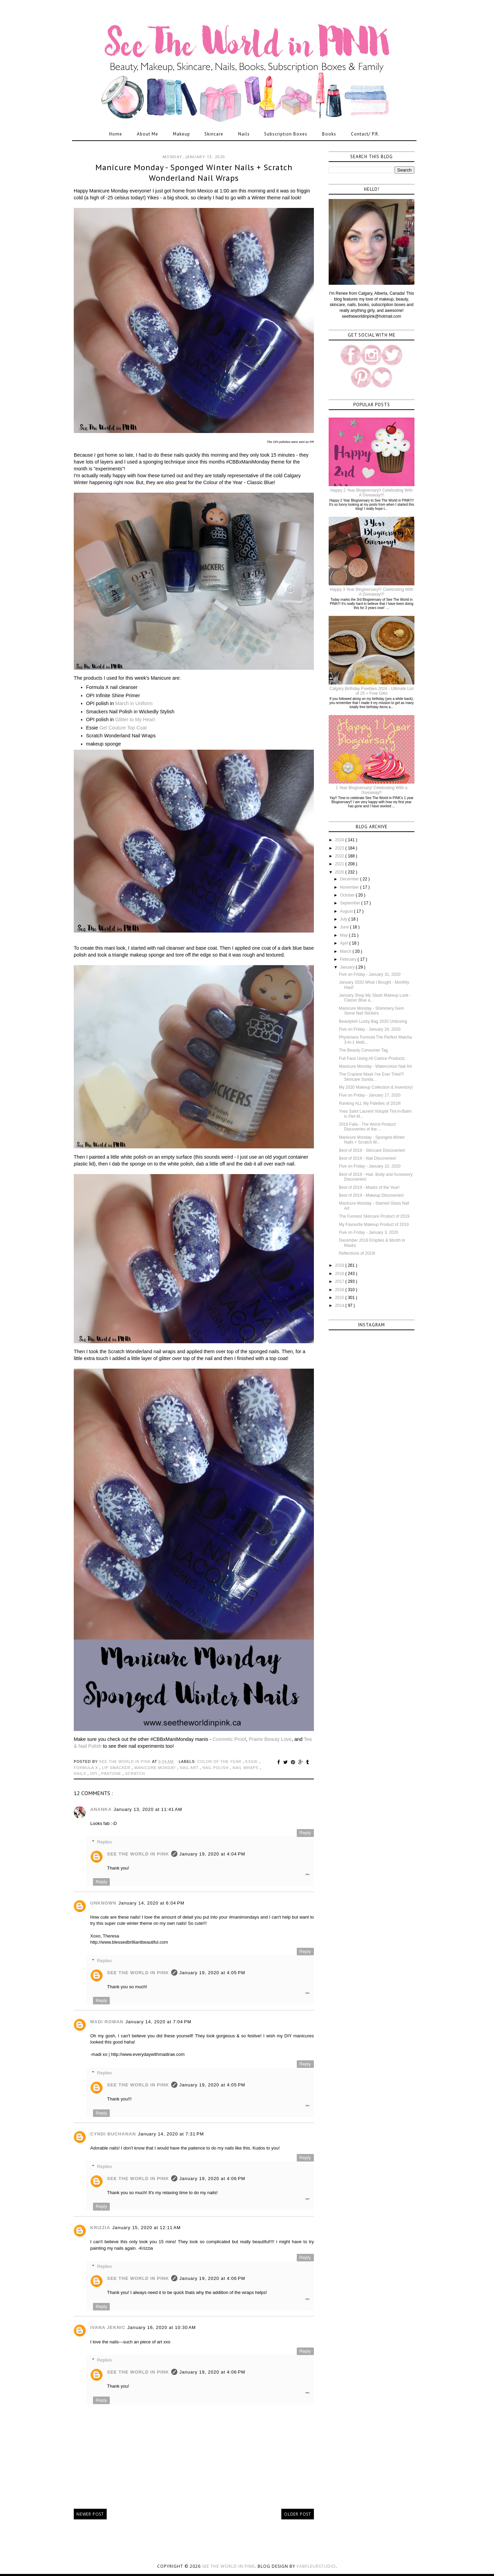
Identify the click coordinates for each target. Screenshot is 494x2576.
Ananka (100, 1809)
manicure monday (155, 1768)
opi (94, 1773)
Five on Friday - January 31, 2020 (369, 974)
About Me (147, 134)
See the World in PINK (228, 2566)
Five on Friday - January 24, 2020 (369, 1029)
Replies (104, 1842)
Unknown (103, 1903)
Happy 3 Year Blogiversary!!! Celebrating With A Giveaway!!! (371, 592)
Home (115, 134)
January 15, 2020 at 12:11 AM (146, 2227)
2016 (340, 1289)
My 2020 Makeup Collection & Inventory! (376, 1087)
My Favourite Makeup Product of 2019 (374, 1224)
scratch (135, 1773)
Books (329, 134)
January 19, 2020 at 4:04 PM (212, 1854)
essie (252, 1761)
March (346, 951)
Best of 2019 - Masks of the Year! (369, 1187)
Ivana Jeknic (107, 2327)
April (344, 943)
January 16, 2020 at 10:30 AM (161, 2327)
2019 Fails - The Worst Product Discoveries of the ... (367, 1127)
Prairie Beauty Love (270, 1739)
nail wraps (246, 1768)
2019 (340, 1265)
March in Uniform (134, 703)
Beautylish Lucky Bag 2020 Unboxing (373, 1021)
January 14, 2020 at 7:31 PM (171, 2133)
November (350, 887)
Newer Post (90, 2514)
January (348, 967)
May (344, 935)
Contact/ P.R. (365, 134)
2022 (340, 856)
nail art (190, 1768)
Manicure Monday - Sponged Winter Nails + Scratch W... (372, 1140)
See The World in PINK (138, 1854)
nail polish (216, 1768)
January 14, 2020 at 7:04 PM (158, 2021)
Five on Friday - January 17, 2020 (369, 1095)
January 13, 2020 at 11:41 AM (148, 1809)
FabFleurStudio (316, 2566)
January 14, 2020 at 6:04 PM (151, 1903)
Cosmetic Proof (229, 1739)
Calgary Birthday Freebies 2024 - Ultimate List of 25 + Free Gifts (371, 691)
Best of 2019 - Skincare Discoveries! (372, 1150)
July (344, 919)
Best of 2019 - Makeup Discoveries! (371, 1195)
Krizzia (100, 2227)
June (345, 927)
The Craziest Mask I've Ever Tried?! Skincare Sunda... (371, 1076)
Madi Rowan (107, 2021)
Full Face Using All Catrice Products (371, 1058)
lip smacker (116, 1768)
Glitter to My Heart (135, 719)
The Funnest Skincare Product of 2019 (374, 1216)
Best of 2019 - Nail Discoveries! (367, 1158)
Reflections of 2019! (357, 1253)
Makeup (181, 134)
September (350, 903)
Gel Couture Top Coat (123, 727)
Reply (305, 1832)
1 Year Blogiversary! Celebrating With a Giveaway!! (372, 790)
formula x (86, 1768)
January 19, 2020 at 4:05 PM (212, 1972)
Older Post (297, 2514)
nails (80, 1773)
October (348, 895)
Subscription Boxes (285, 134)
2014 (340, 1305)
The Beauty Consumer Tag (363, 1050)
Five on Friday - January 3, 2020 (368, 1232)
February (348, 959)
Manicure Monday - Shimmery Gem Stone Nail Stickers (371, 1011)
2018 (340, 1273)
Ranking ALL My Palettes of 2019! (370, 1103)
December (350, 879)
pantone (111, 1773)
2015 (340, 1297)
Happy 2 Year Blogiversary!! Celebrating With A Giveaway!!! (371, 492)
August (347, 911)
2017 (340, 1281)
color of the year (220, 1761)
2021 (340, 864)
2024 (340, 840)
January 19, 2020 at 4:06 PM (212, 2178)
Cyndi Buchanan (113, 2133)
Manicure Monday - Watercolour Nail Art (375, 1066)
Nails (244, 134)
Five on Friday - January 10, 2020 (369, 1166)
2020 (340, 872)
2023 (340, 848)
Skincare (213, 134)
